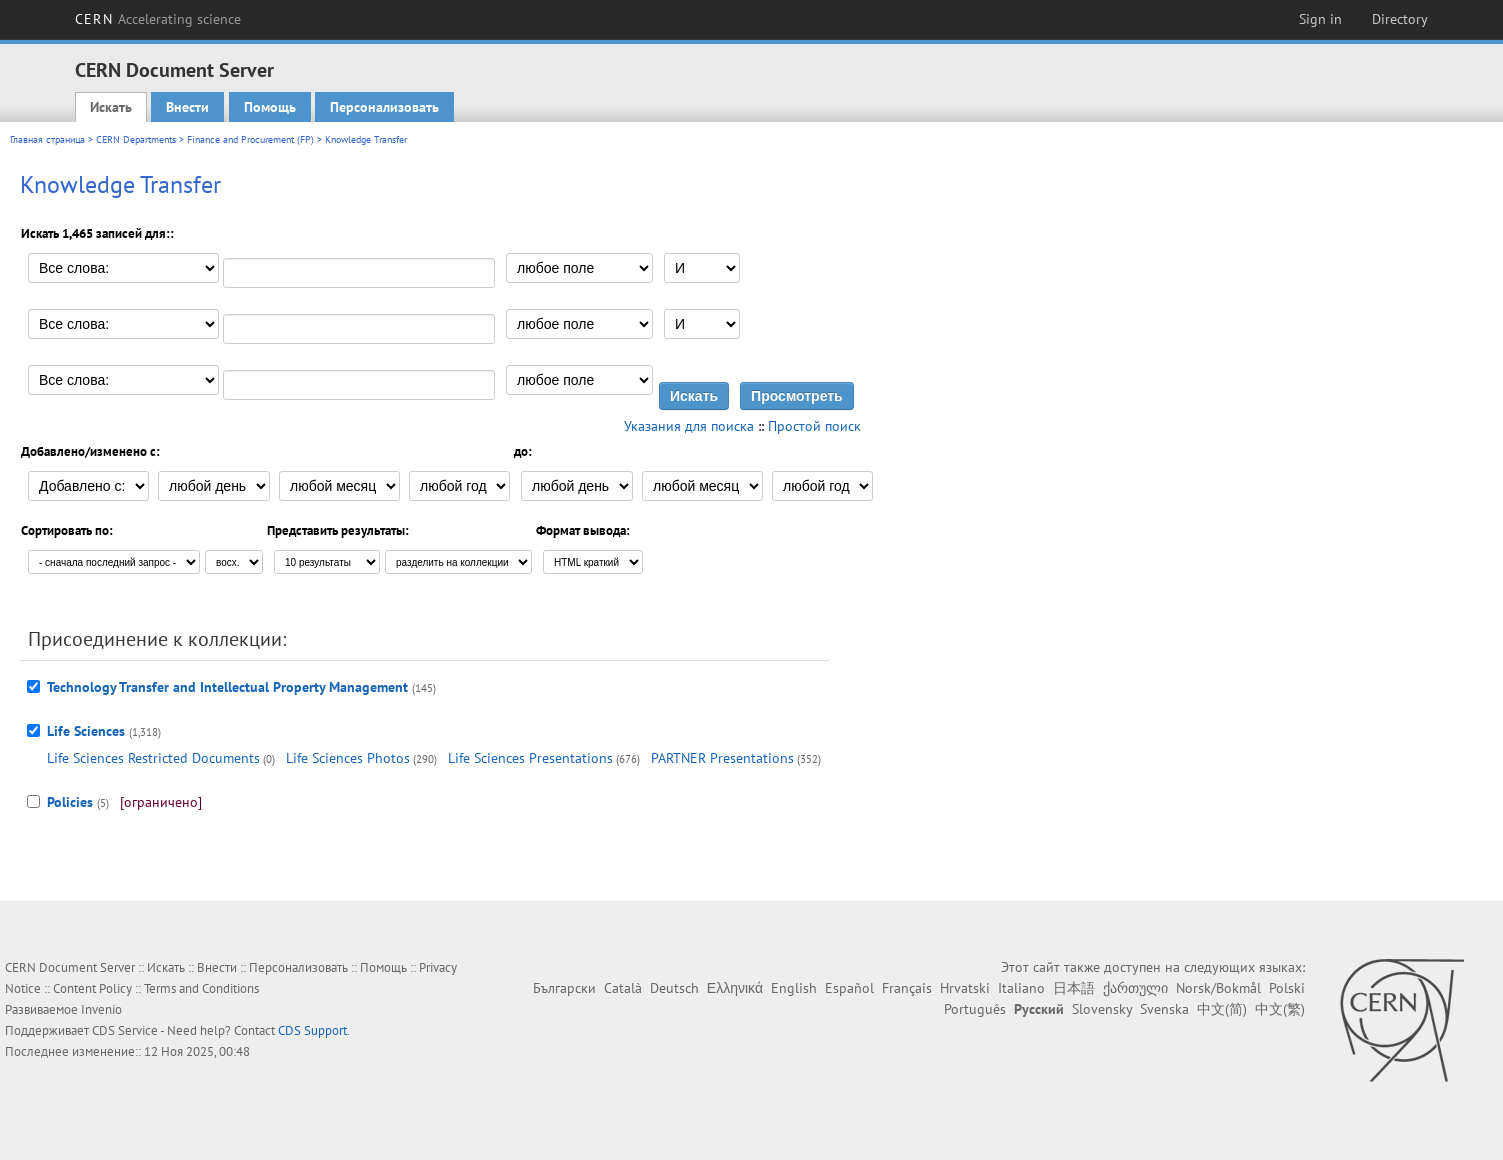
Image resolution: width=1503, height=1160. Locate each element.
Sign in (1320, 19)
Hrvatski (965, 988)
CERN (158, 19)
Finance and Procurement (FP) (250, 139)
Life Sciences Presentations (530, 758)
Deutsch (674, 988)
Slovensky (1102, 1009)
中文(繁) (1280, 1009)
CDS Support (312, 1030)
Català (623, 988)
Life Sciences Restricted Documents (153, 758)
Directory (1400, 19)
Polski (1287, 988)
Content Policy (92, 988)
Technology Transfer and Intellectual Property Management (227, 687)
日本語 (1074, 988)
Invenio (101, 1009)
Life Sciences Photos (348, 758)
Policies (70, 802)
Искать (111, 107)
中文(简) (1222, 1009)
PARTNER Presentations (722, 758)
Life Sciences (86, 731)
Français (907, 988)
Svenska (1164, 1009)
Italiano (1021, 988)
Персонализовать (384, 107)
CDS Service (125, 1030)
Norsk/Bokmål (1218, 988)
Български (564, 988)
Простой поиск (814, 426)
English (794, 988)
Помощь (270, 107)
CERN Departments (136, 139)
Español (849, 988)
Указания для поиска (689, 426)
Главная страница (47, 139)
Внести (187, 107)
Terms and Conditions (201, 988)
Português (975, 1009)
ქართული (1135, 988)
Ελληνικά (735, 988)
